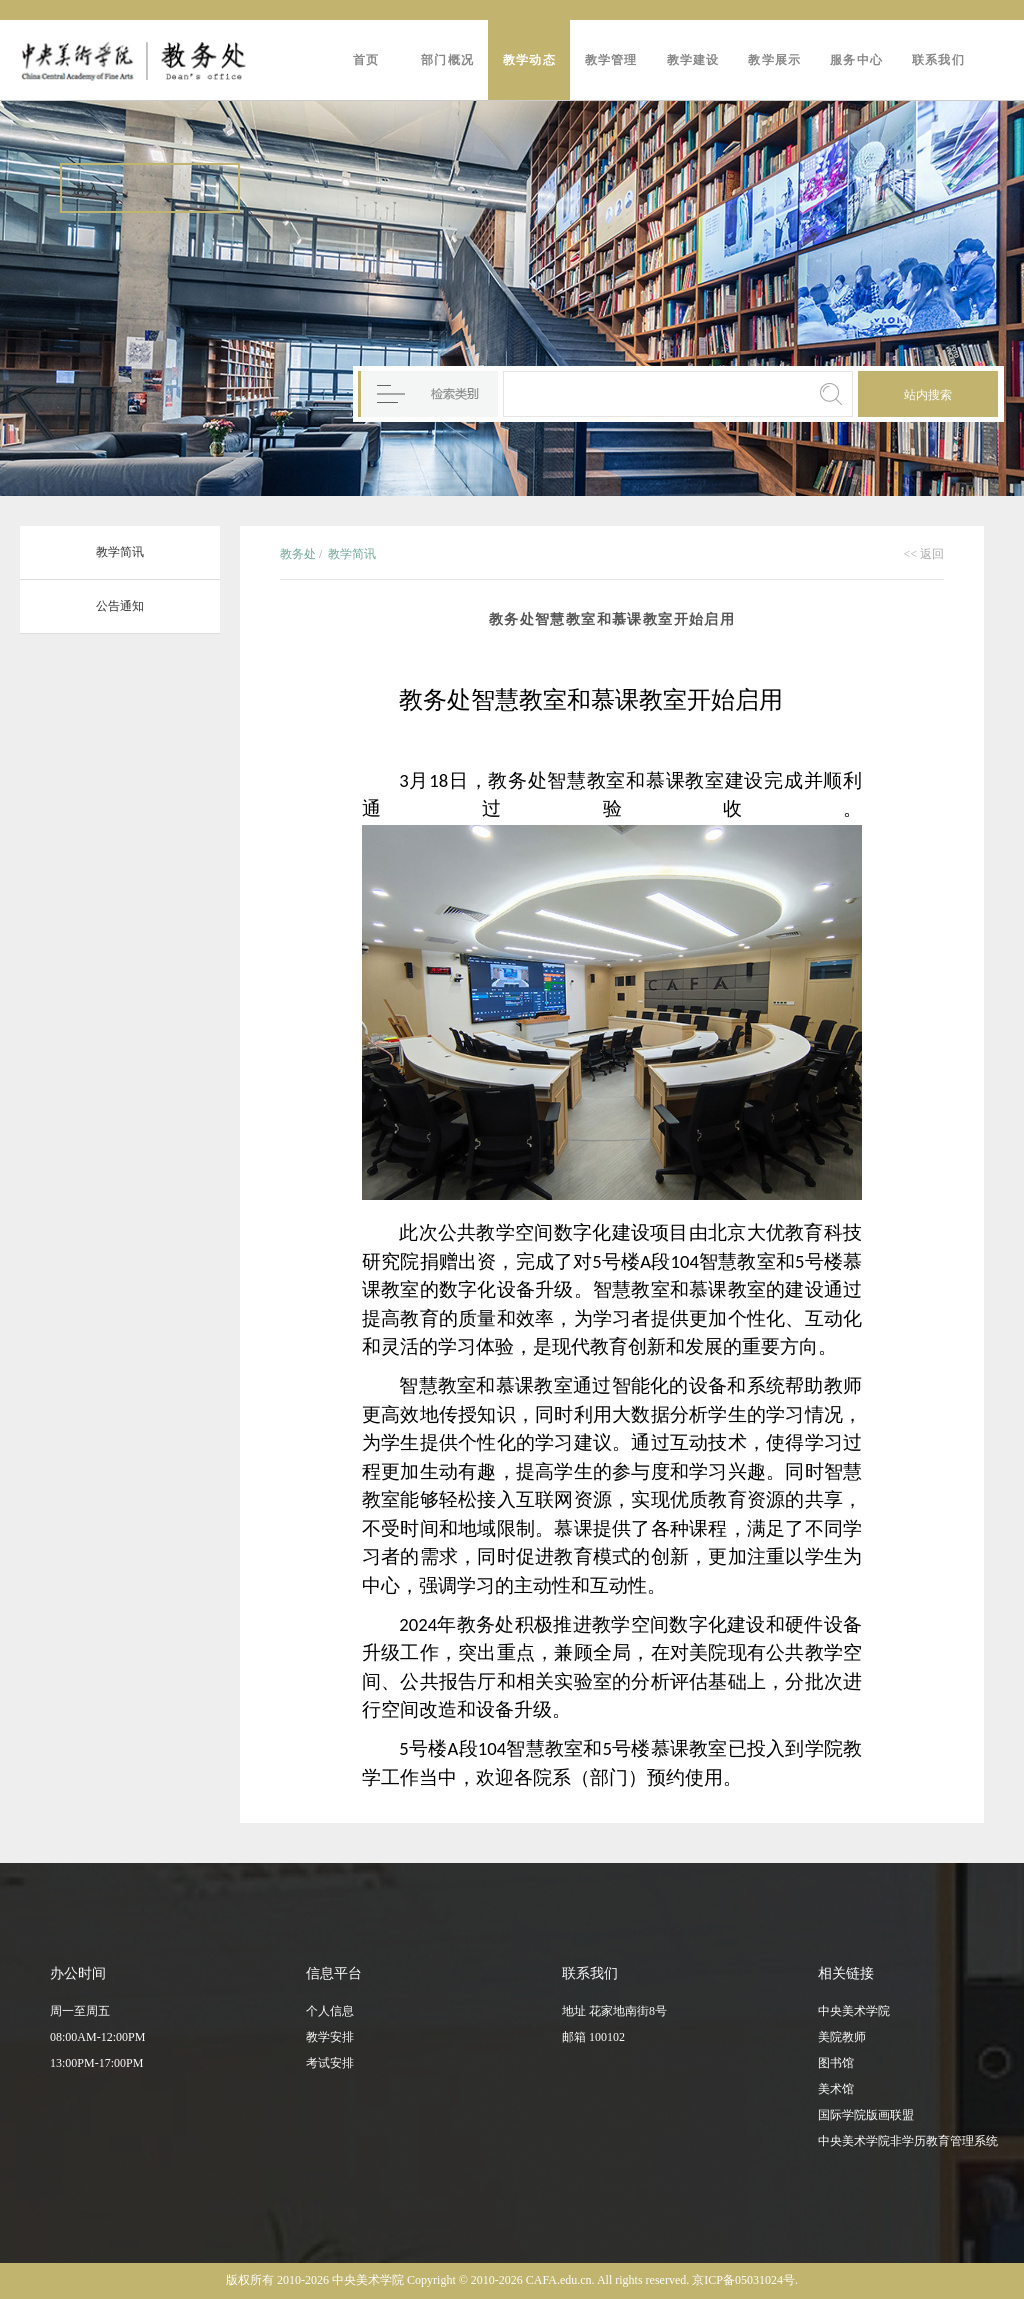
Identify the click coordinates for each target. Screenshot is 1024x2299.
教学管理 (611, 60)
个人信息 (330, 2011)
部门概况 (447, 60)
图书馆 (836, 2063)
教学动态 (529, 60)
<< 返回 (923, 554)
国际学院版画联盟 (866, 2115)
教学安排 (330, 2037)
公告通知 (120, 606)
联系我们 (938, 60)
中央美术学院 (854, 2011)
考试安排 (330, 2063)
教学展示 (774, 60)
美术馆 (836, 2089)
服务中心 (856, 60)
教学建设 (693, 60)
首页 (366, 60)
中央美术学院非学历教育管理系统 (908, 2141)
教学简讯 (120, 552)
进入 (86, 189)
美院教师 (842, 2037)
